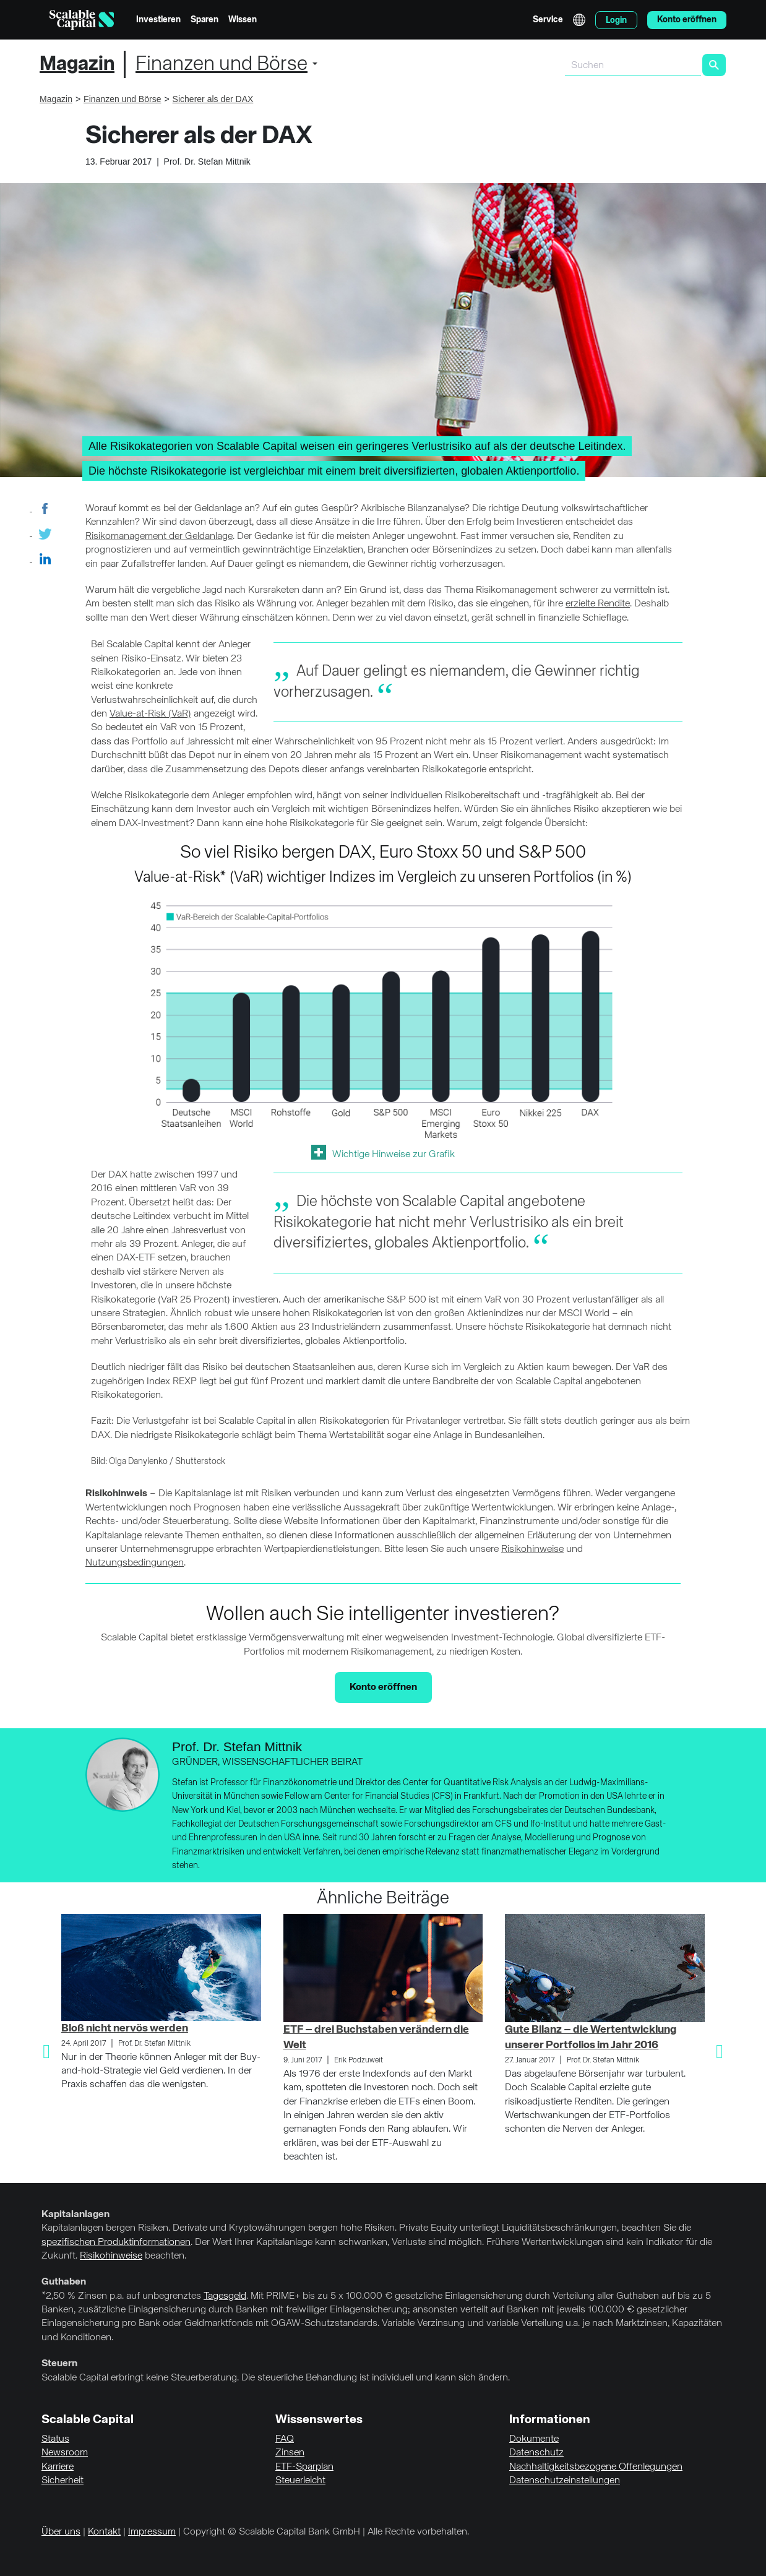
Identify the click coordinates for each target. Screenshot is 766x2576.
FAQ (284, 2439)
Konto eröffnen (383, 1687)
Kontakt (104, 2532)
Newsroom (64, 2453)
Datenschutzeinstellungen (564, 2481)
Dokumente (534, 2439)
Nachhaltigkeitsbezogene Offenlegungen (595, 2467)
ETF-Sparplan (304, 2467)
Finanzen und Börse (222, 64)
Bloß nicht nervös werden (124, 2028)
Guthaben (63, 2282)
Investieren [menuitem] (158, 19)
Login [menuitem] (616, 20)
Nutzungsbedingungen (134, 1563)
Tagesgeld (225, 2296)
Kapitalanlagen (75, 2215)
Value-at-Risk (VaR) (150, 714)
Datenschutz (536, 2453)
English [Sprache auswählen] (579, 20)
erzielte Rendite (598, 604)
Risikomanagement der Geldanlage (159, 536)
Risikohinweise (532, 1549)
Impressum (152, 2532)
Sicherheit (62, 2481)
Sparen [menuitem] (204, 19)
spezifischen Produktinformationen (116, 2242)
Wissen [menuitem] (242, 19)
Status (55, 2439)
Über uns (60, 2532)
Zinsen (289, 2453)
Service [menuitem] (548, 19)
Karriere (57, 2467)
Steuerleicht (300, 2481)
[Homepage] (81, 20)
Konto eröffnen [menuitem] (687, 19)
